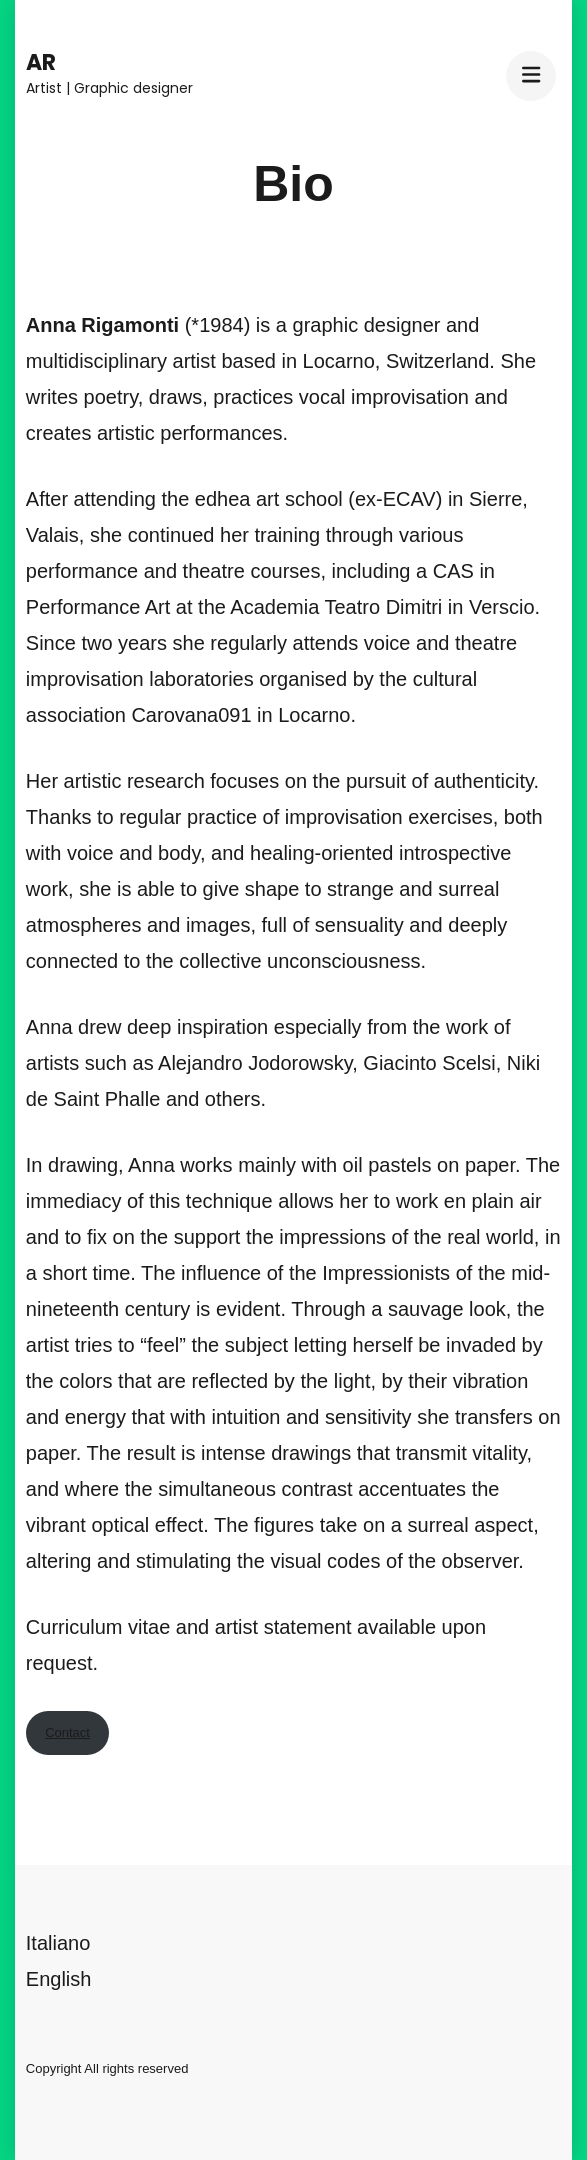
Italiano (58, 1943)
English (59, 1979)
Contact (67, 1732)
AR (41, 62)
